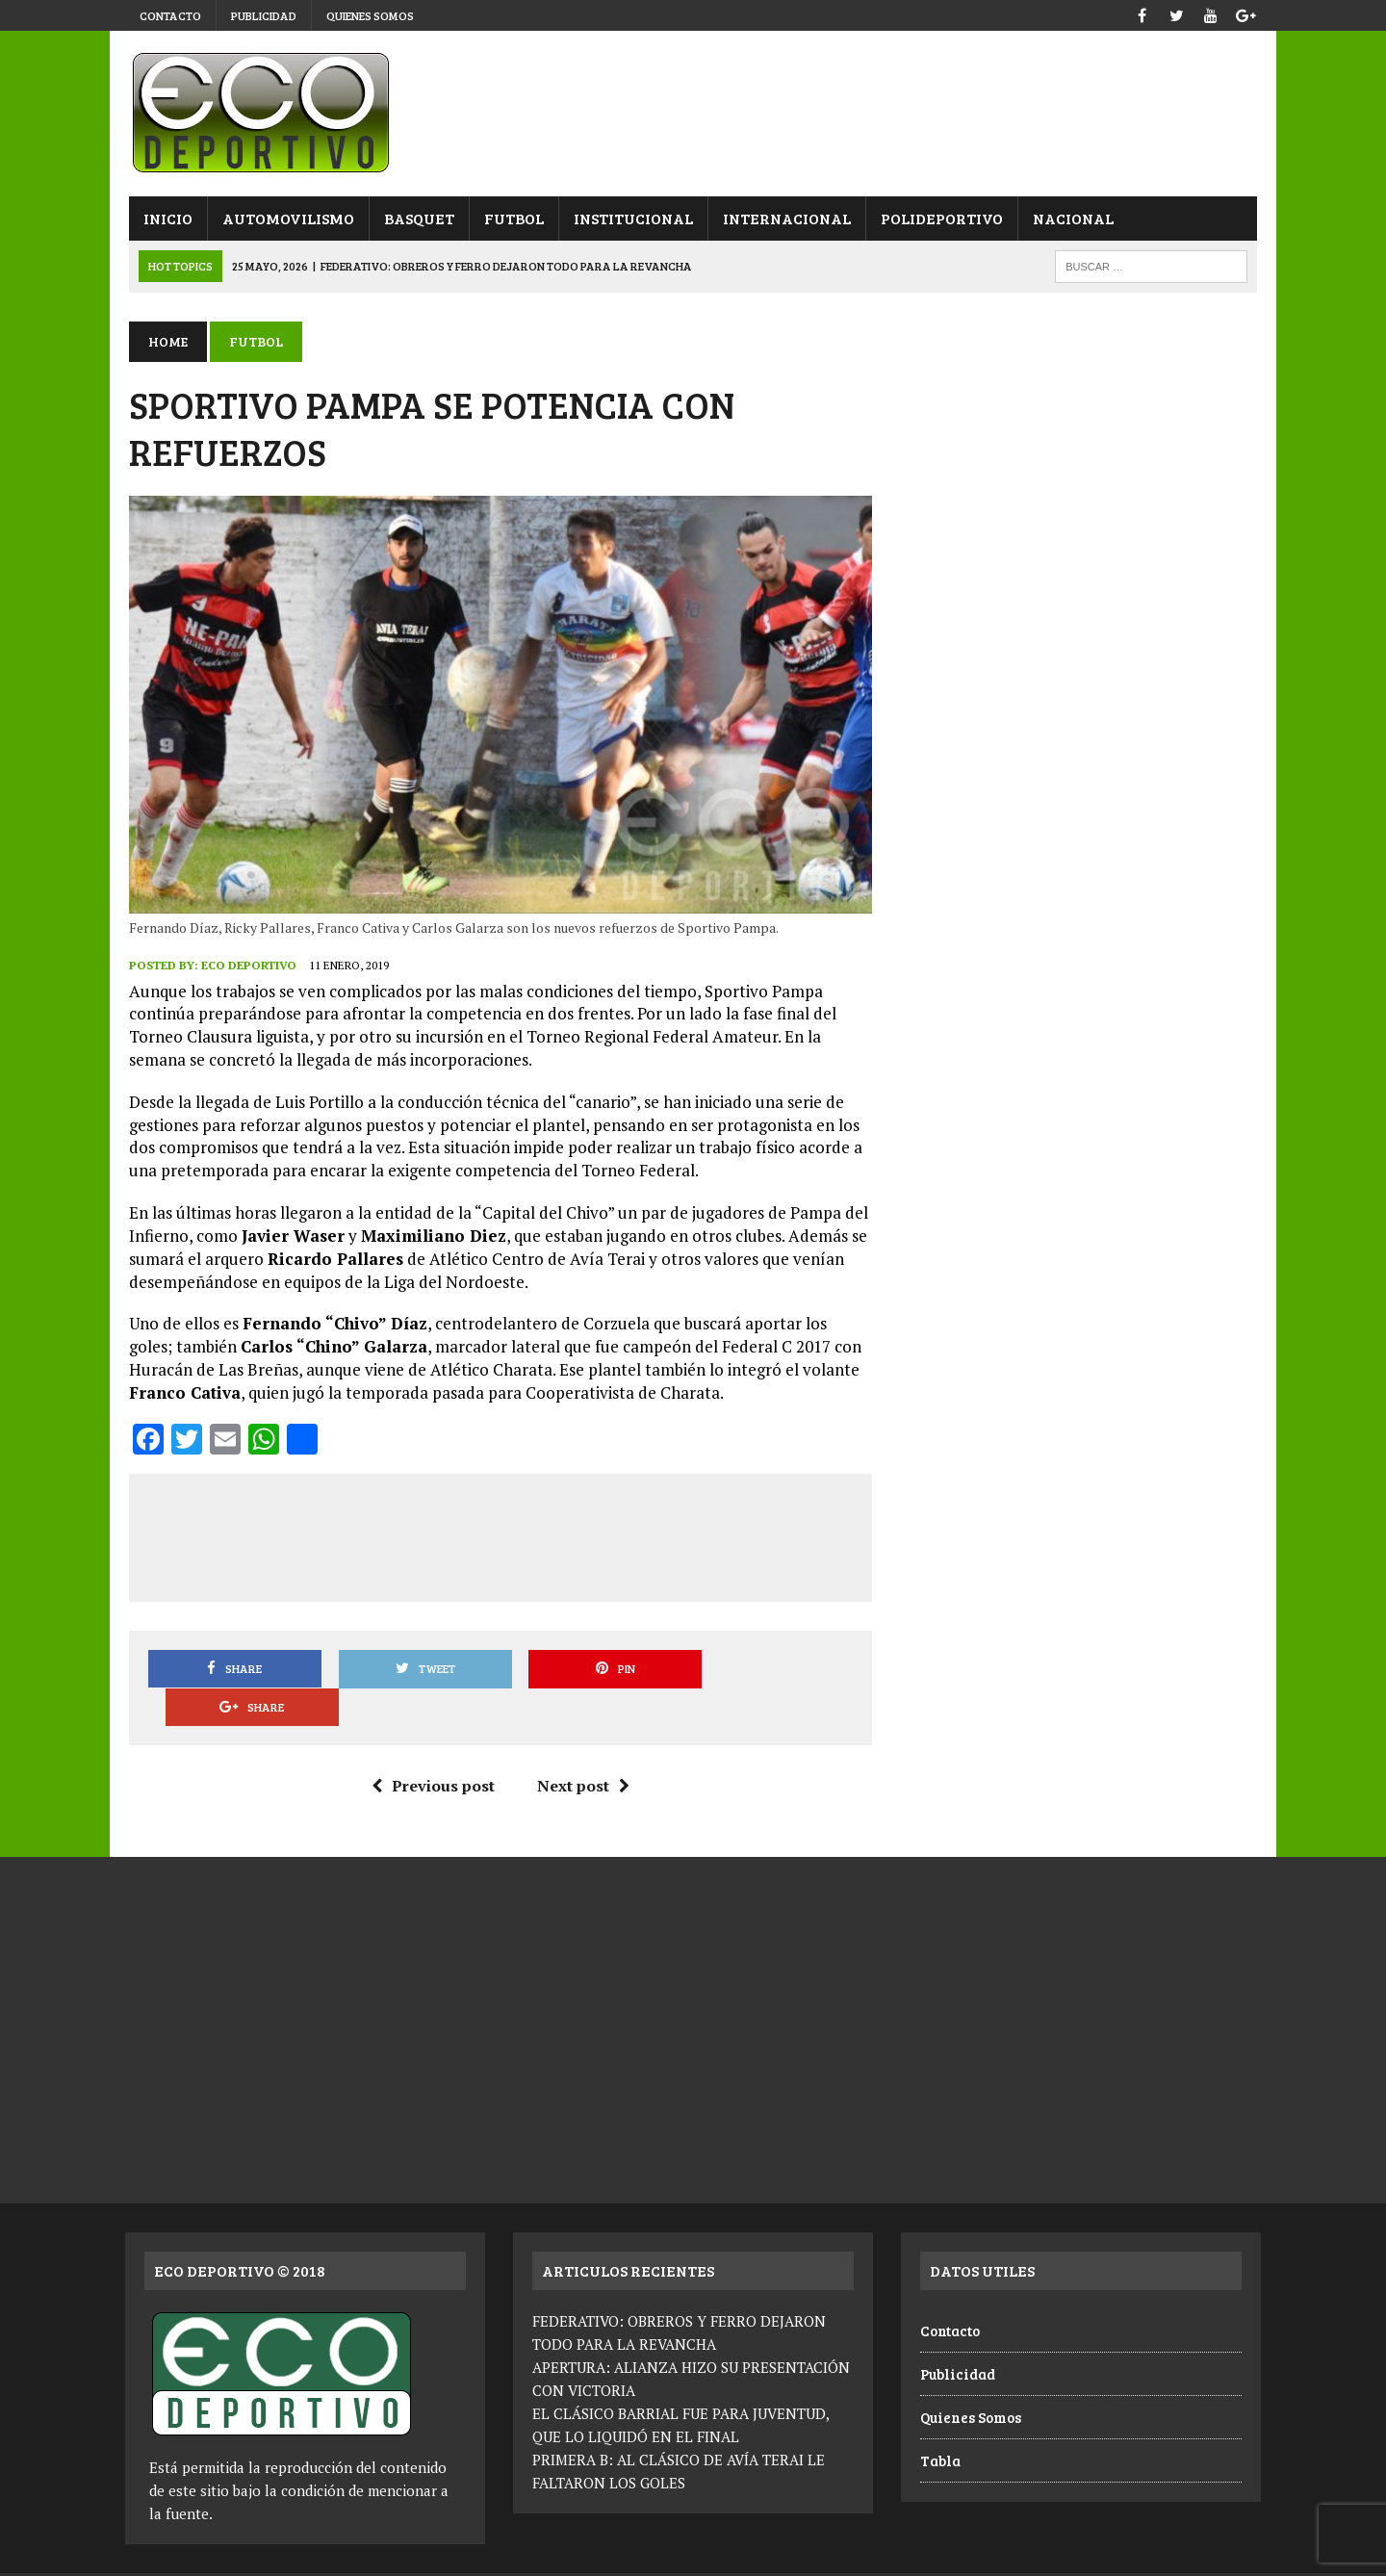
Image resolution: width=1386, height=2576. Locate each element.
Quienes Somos (370, 15)
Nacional (1069, 218)
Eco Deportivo (245, 968)
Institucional (629, 218)
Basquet (415, 218)
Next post (581, 1750)
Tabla (940, 2425)
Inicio (164, 218)
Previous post (431, 1750)
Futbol (510, 218)
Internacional (783, 218)
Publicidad (263, 15)
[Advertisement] (498, 1536)
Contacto (170, 15)
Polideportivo (938, 218)
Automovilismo (284, 218)
